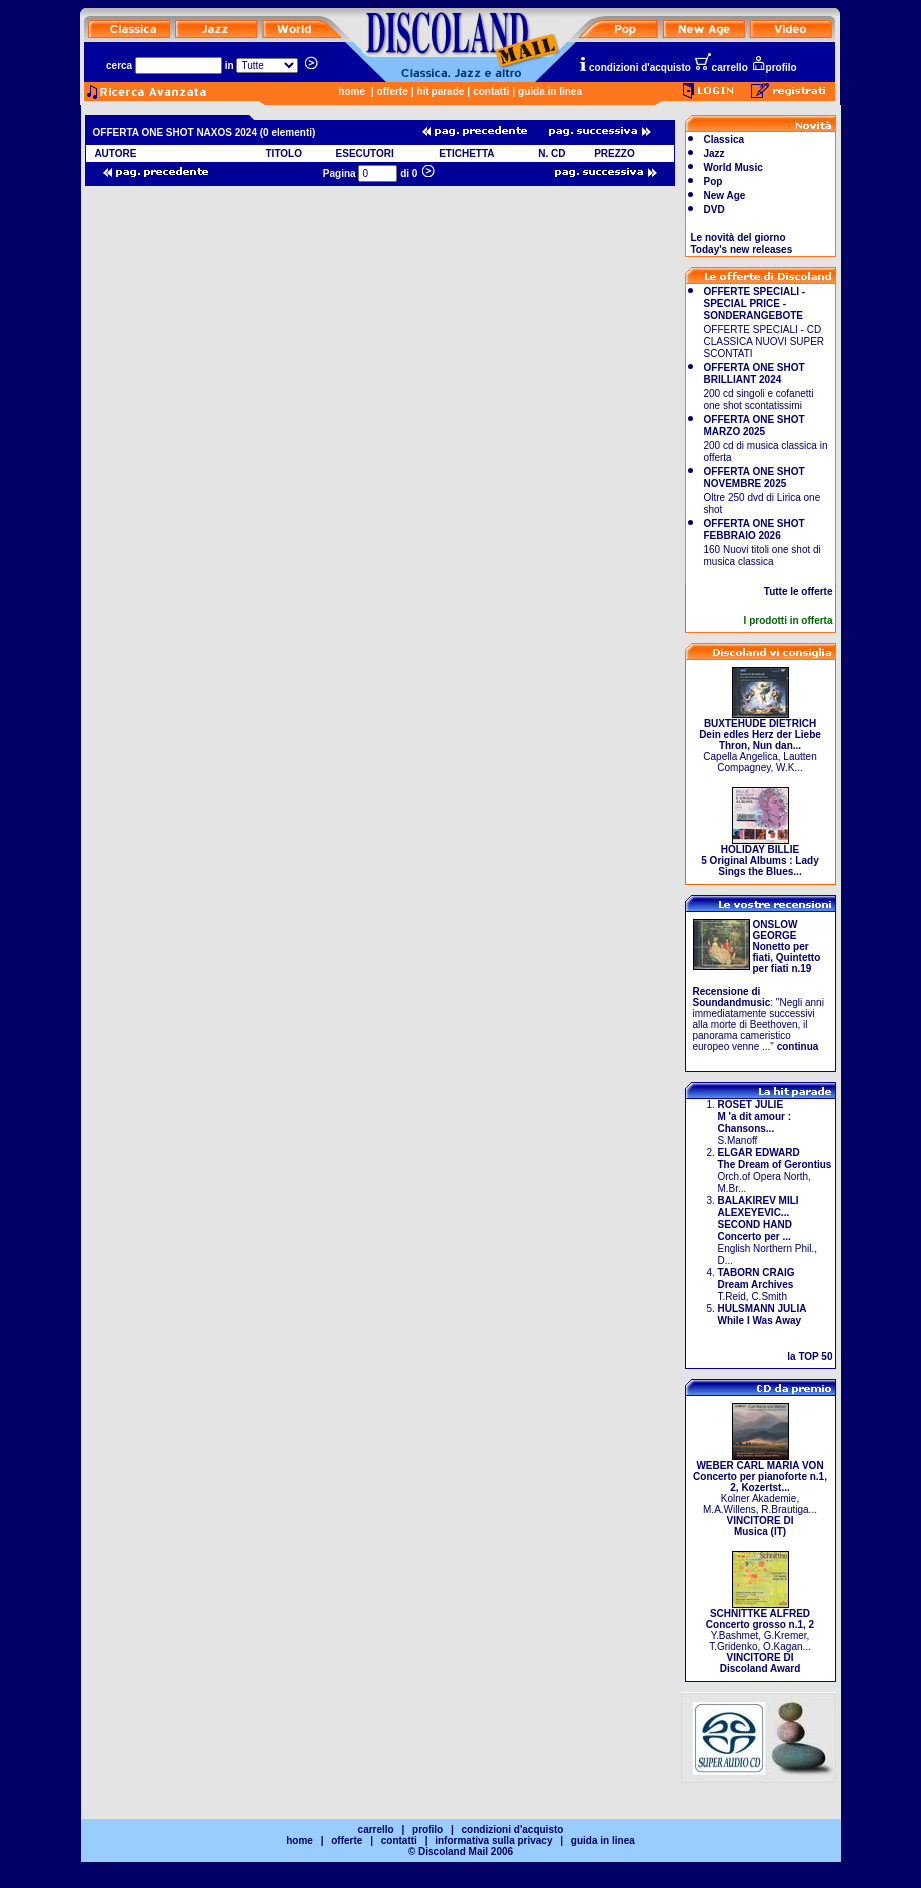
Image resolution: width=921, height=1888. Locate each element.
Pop (713, 181)
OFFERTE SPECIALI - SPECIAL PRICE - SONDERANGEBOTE (755, 303)
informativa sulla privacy (493, 1840)
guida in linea (550, 91)
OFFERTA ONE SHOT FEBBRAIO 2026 (754, 529)
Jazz (714, 153)
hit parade (441, 91)
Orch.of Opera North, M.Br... (775, 1170)
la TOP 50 (809, 1356)
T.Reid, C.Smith (756, 1284)
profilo (774, 67)
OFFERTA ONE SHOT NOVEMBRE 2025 (754, 477)
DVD (714, 209)
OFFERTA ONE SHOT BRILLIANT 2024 (754, 373)
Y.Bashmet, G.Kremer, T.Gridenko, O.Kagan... (760, 1636)
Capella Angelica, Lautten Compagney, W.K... (760, 741)
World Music (733, 167)
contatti (491, 91)
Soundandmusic (732, 1002)
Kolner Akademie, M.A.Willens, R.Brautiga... (760, 1494)
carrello (721, 67)
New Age (725, 195)
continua (798, 1046)
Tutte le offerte (798, 591)
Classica (724, 139)
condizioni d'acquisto (634, 67)
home (351, 91)
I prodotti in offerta (788, 620)
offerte (392, 91)
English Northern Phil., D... (768, 1230)
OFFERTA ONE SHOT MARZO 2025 (754, 425)
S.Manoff (755, 1122)
